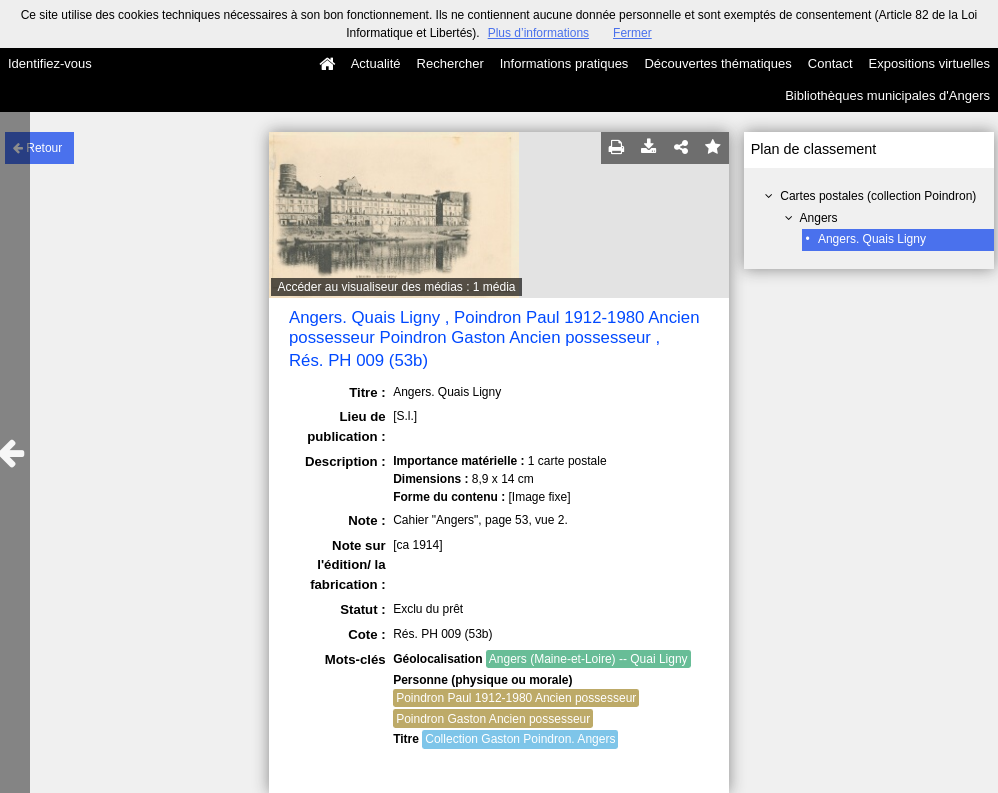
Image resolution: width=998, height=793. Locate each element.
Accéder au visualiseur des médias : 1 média (396, 287)
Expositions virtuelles (929, 63)
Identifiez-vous (50, 63)
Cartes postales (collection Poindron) (878, 196)
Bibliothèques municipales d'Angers (887, 95)
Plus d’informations (538, 33)
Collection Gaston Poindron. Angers (520, 739)
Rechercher (450, 63)
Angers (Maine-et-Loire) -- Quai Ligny (588, 659)
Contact (830, 63)
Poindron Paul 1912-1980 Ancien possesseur (516, 698)
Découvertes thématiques (717, 63)
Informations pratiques (564, 63)
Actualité (376, 63)
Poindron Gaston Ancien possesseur (493, 719)
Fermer (632, 33)
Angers (819, 218)
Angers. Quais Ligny (872, 239)
